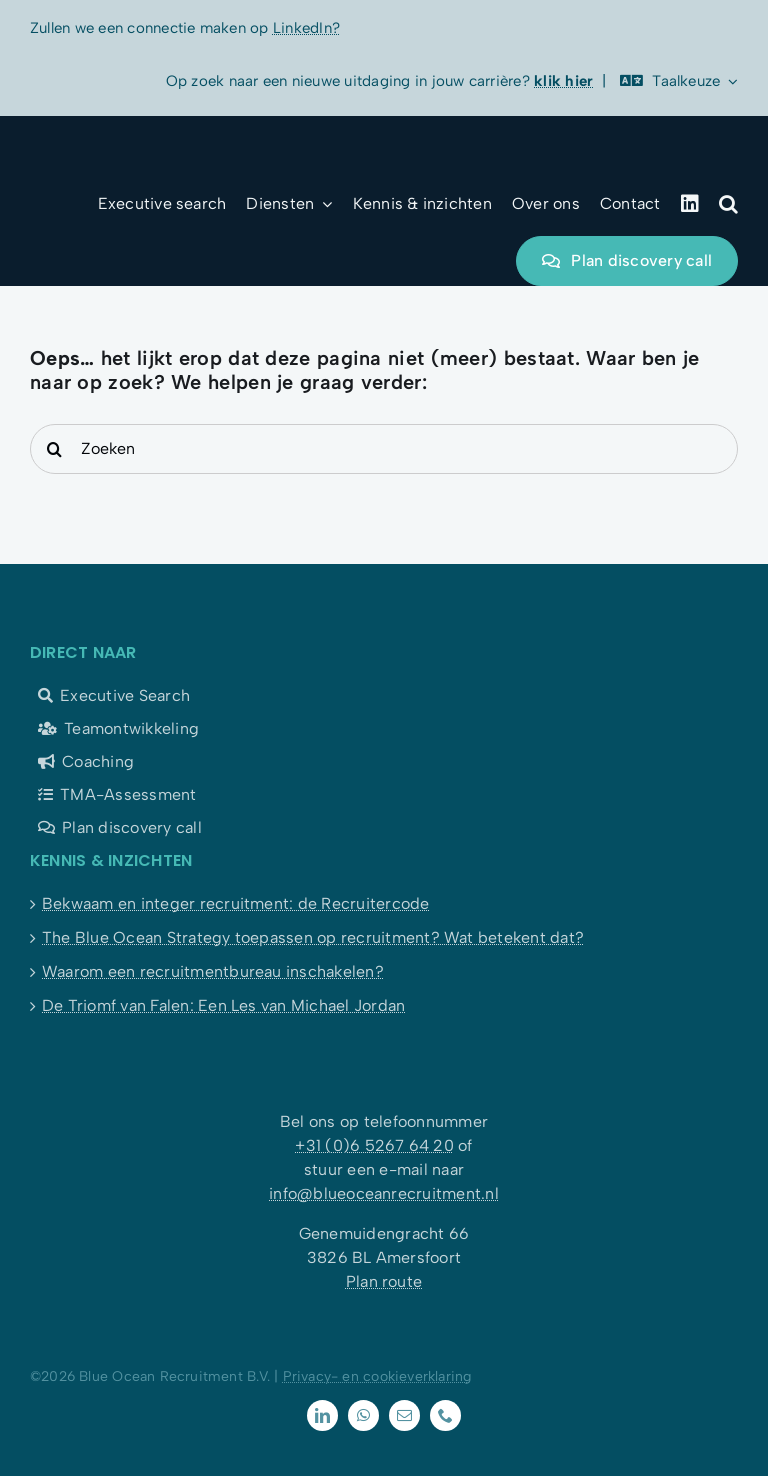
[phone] (445, 1415)
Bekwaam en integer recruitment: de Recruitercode (236, 903)
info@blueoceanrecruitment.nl (384, 1193)
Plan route (384, 1281)
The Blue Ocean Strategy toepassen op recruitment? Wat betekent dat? (313, 937)
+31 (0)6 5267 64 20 (374, 1145)
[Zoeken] (384, 449)
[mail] (404, 1415)
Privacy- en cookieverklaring (377, 1376)
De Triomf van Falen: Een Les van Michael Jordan (223, 1005)
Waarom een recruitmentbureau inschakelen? (213, 971)
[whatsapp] (363, 1415)
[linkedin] (322, 1415)
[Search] (55, 449)
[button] (728, 204)
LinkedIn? (306, 28)
